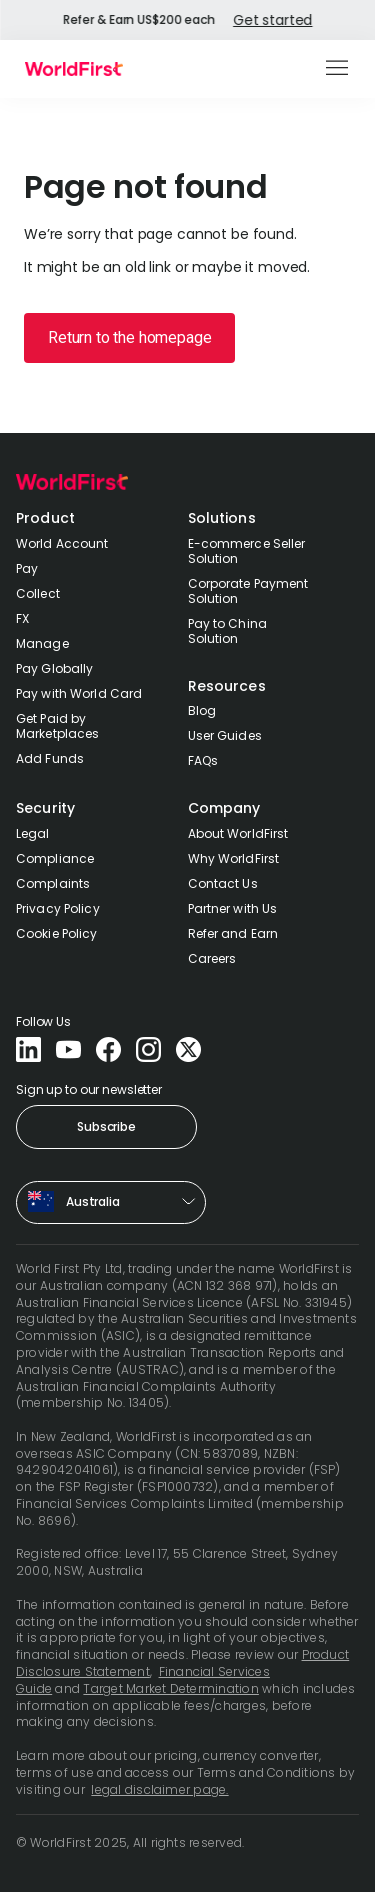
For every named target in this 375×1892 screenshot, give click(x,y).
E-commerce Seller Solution (247, 551)
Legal (33, 833)
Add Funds (50, 758)
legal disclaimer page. (159, 1789)
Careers (212, 958)
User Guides (225, 735)
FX (22, 618)
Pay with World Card (79, 693)
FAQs (203, 760)
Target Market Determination (170, 1688)
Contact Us (223, 883)
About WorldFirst (238, 833)
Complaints (53, 883)
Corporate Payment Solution (248, 591)
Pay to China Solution (227, 631)
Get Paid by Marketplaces (57, 726)
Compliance (55, 858)
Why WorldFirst (234, 858)
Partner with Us (233, 908)
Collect (38, 593)
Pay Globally (54, 668)
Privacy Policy (58, 908)
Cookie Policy (57, 933)
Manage (42, 643)
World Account (62, 543)
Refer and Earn (233, 933)
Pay (27, 568)
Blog (202, 710)
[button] (338, 69)
